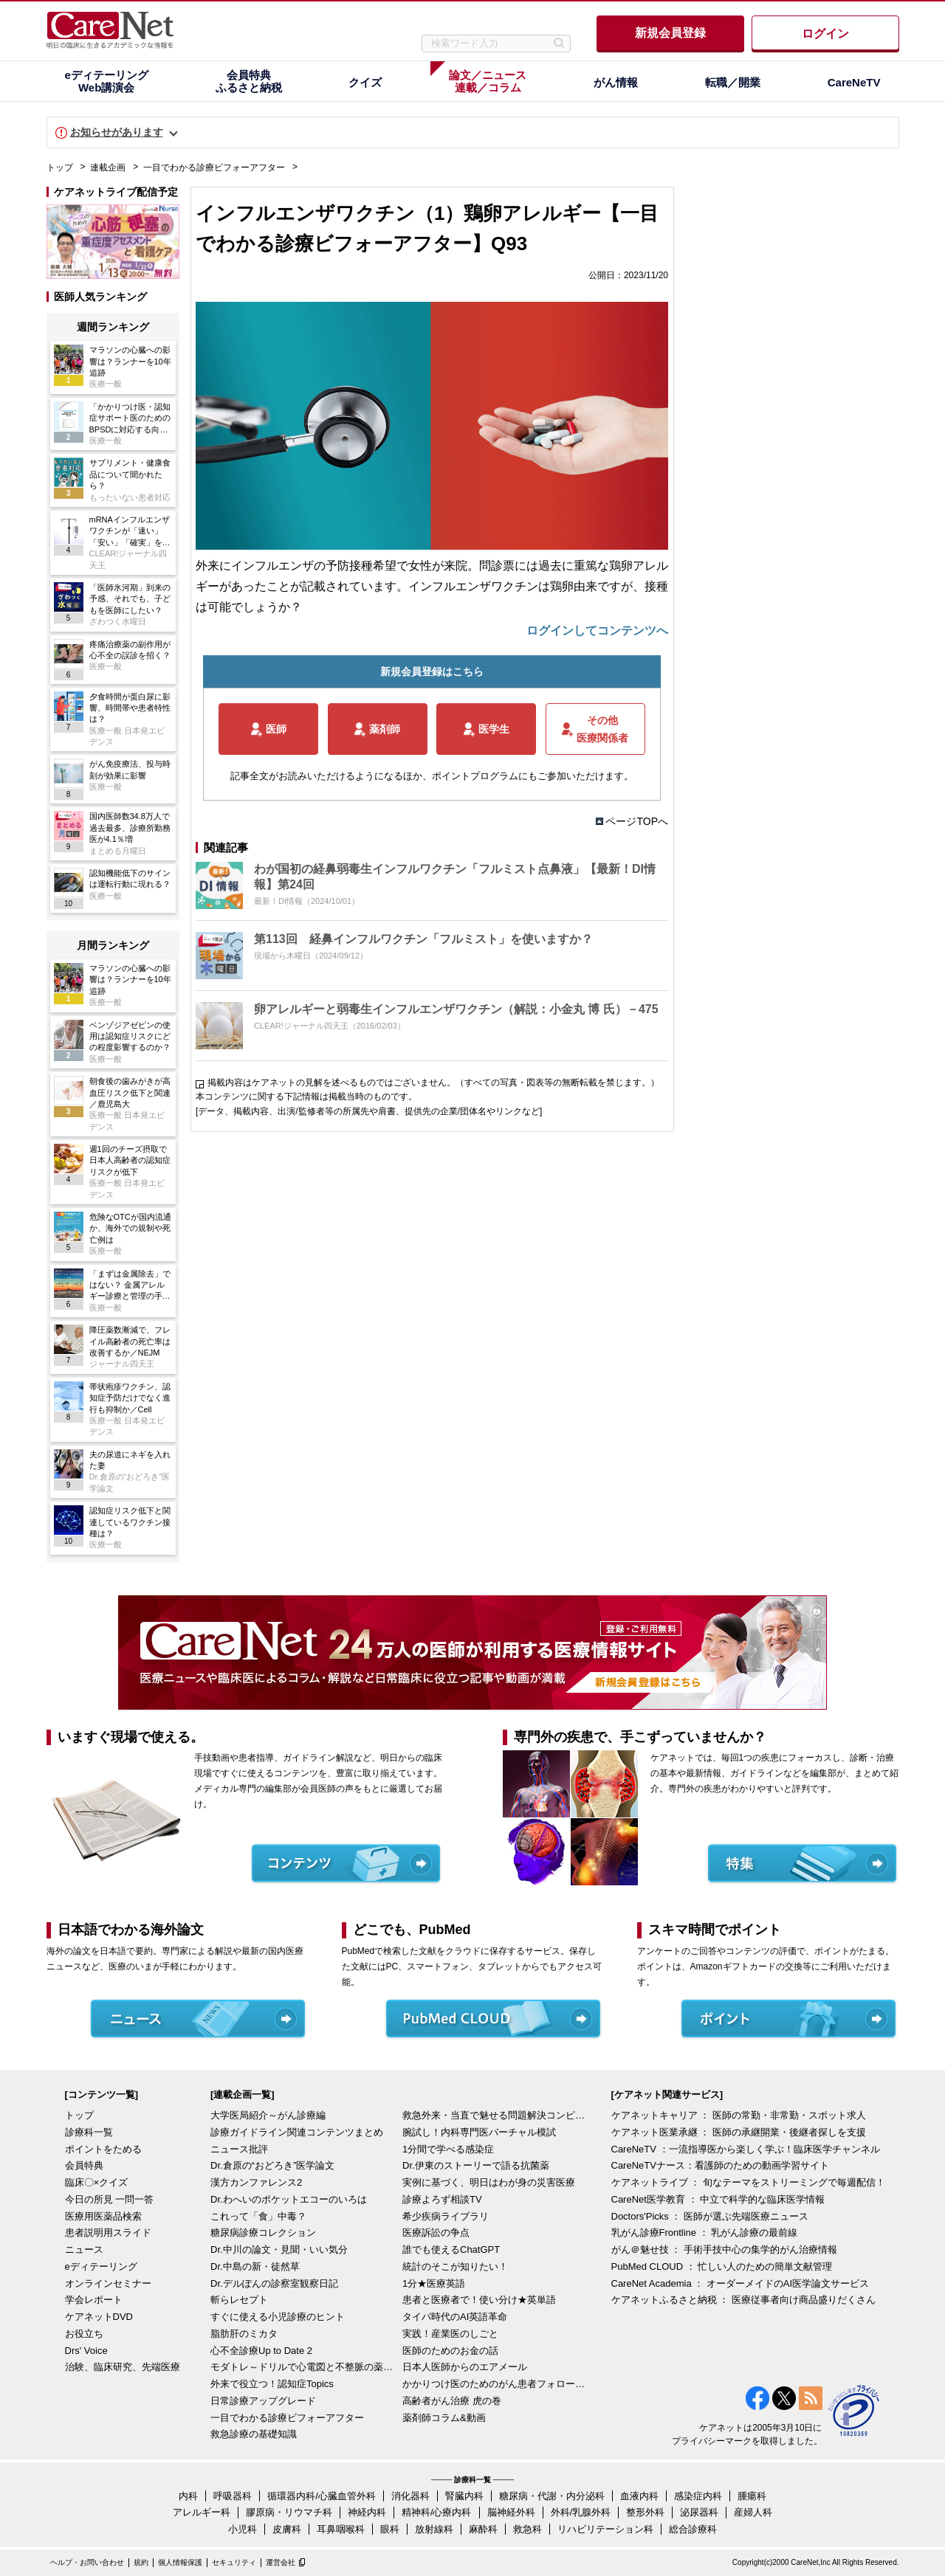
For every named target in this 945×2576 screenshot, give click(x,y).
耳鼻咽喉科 (341, 2529)
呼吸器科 (232, 2495)
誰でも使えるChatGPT (451, 2249)
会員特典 (84, 2165)
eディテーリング (101, 2266)
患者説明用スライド (108, 2232)
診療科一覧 (89, 2132)
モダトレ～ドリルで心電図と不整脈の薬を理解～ (302, 2366)
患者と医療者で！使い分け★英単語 (479, 2299)
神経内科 (367, 2512)
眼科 (389, 2529)
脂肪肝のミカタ (244, 2333)
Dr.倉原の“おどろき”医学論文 (272, 2165)
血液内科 (639, 2495)
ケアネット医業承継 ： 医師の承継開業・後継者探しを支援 (738, 2132)
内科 (188, 2495)
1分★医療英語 (433, 2283)
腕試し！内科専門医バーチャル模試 (479, 2132)
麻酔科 (483, 2529)
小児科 (242, 2529)
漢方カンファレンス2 (256, 2182)
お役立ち (84, 2333)
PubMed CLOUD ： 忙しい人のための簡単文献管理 (722, 2266)
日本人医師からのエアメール (464, 2366)
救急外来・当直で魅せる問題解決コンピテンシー (494, 2115)
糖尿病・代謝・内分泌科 (552, 2495)
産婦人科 (753, 2512)
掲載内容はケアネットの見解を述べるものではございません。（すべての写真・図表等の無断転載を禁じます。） (433, 1082)
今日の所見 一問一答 (109, 2199)
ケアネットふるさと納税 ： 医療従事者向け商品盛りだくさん (743, 2299)
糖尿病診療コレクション (263, 2232)
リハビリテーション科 (605, 2529)
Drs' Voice (86, 2350)
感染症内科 (698, 2495)
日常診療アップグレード (263, 2400)
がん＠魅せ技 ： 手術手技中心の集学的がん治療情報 (724, 2249)
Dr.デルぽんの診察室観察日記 (274, 2283)
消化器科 (410, 2495)
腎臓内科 (464, 2495)
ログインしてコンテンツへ (597, 630)
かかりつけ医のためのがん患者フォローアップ (494, 2383)
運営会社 (280, 2562)
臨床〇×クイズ (96, 2182)
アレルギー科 (201, 2512)
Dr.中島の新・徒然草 (255, 2266)
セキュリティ (234, 2562)
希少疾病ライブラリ (445, 2216)
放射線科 (434, 2529)
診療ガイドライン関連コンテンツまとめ (296, 2132)
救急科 (527, 2529)
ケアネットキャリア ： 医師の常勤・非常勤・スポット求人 (738, 2115)
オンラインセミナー (108, 2283)
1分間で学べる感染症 (448, 2149)
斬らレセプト (239, 2299)
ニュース (84, 2249)
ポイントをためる (103, 2149)
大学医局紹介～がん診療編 (268, 2115)
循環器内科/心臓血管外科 (321, 2495)
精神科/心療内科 (437, 2512)
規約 (141, 2562)
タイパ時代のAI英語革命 (454, 2316)
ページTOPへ (636, 821)
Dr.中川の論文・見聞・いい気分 (279, 2249)
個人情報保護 (180, 2562)
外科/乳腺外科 (581, 2512)
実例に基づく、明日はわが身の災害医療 (488, 2182)
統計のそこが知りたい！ (455, 2266)
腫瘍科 (752, 2495)
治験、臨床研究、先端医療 (122, 2366)
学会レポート (94, 2299)
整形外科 (645, 2512)
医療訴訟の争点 (436, 2232)
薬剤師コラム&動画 (444, 2417)
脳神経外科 (511, 2512)
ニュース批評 (239, 2149)
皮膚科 (286, 2529)
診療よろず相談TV (442, 2199)
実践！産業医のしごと (450, 2333)
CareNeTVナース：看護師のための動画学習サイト (720, 2165)
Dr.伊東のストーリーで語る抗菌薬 (475, 2165)
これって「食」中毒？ (258, 2216)
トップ (60, 167)
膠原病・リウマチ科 (289, 2512)
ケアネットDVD (99, 2316)
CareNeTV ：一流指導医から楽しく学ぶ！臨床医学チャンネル (745, 2149)
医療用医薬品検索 (103, 2216)
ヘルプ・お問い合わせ (87, 2562)
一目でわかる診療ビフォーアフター (214, 167)
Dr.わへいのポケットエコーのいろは (288, 2199)
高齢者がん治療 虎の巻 (451, 2400)
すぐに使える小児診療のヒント (277, 2316)
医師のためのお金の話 (450, 2350)
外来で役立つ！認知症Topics (272, 2383)
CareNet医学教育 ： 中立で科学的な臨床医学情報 (718, 2199)
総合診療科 (693, 2529)
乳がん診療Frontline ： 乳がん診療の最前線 (704, 2232)
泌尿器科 (699, 2512)
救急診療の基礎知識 (253, 2433)
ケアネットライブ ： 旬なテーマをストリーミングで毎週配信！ (748, 2182)
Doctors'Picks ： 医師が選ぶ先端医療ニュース (710, 2216)
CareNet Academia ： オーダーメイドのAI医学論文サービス (740, 2283)
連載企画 (108, 167)
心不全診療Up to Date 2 (261, 2350)
